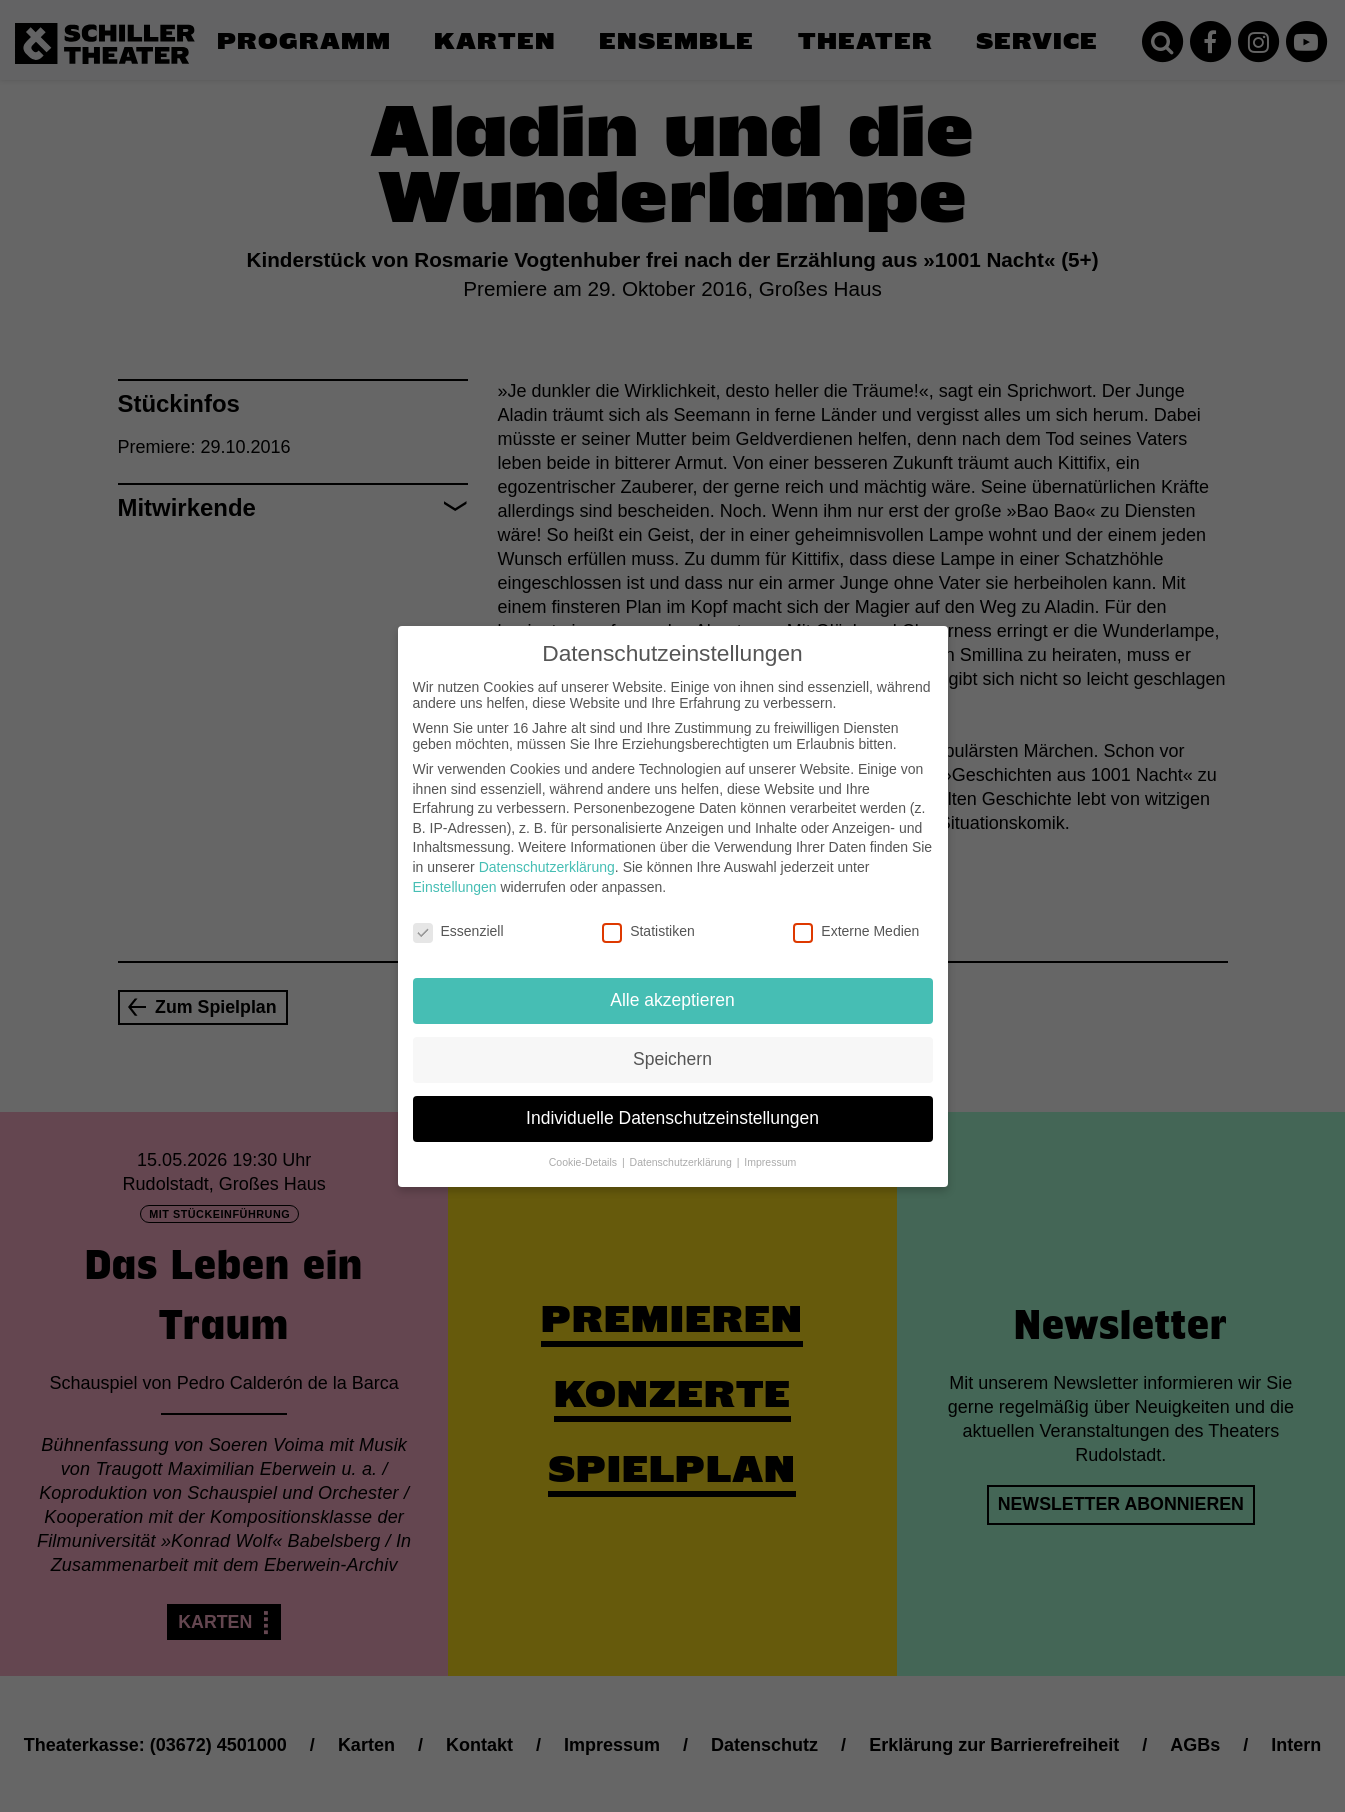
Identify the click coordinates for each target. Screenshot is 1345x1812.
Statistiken (648, 915)
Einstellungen (455, 870)
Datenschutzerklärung (547, 851)
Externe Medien (856, 915)
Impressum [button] (770, 1146)
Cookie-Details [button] (584, 1146)
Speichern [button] (672, 1043)
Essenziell (458, 915)
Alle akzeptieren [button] (672, 984)
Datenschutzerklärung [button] (682, 1146)
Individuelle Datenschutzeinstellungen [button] (672, 1102)
